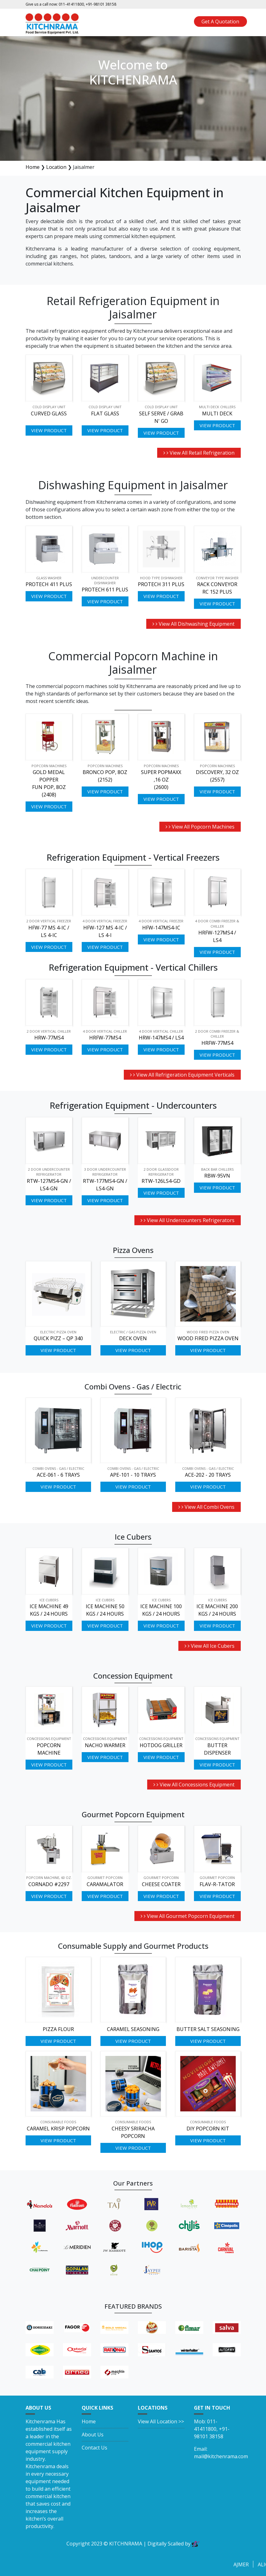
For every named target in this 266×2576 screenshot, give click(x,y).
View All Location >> (161, 2421)
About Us (93, 2434)
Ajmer (248, 2564)
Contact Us (94, 2447)
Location (56, 167)
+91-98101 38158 (101, 4)
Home (33, 167)
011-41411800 (71, 4)
